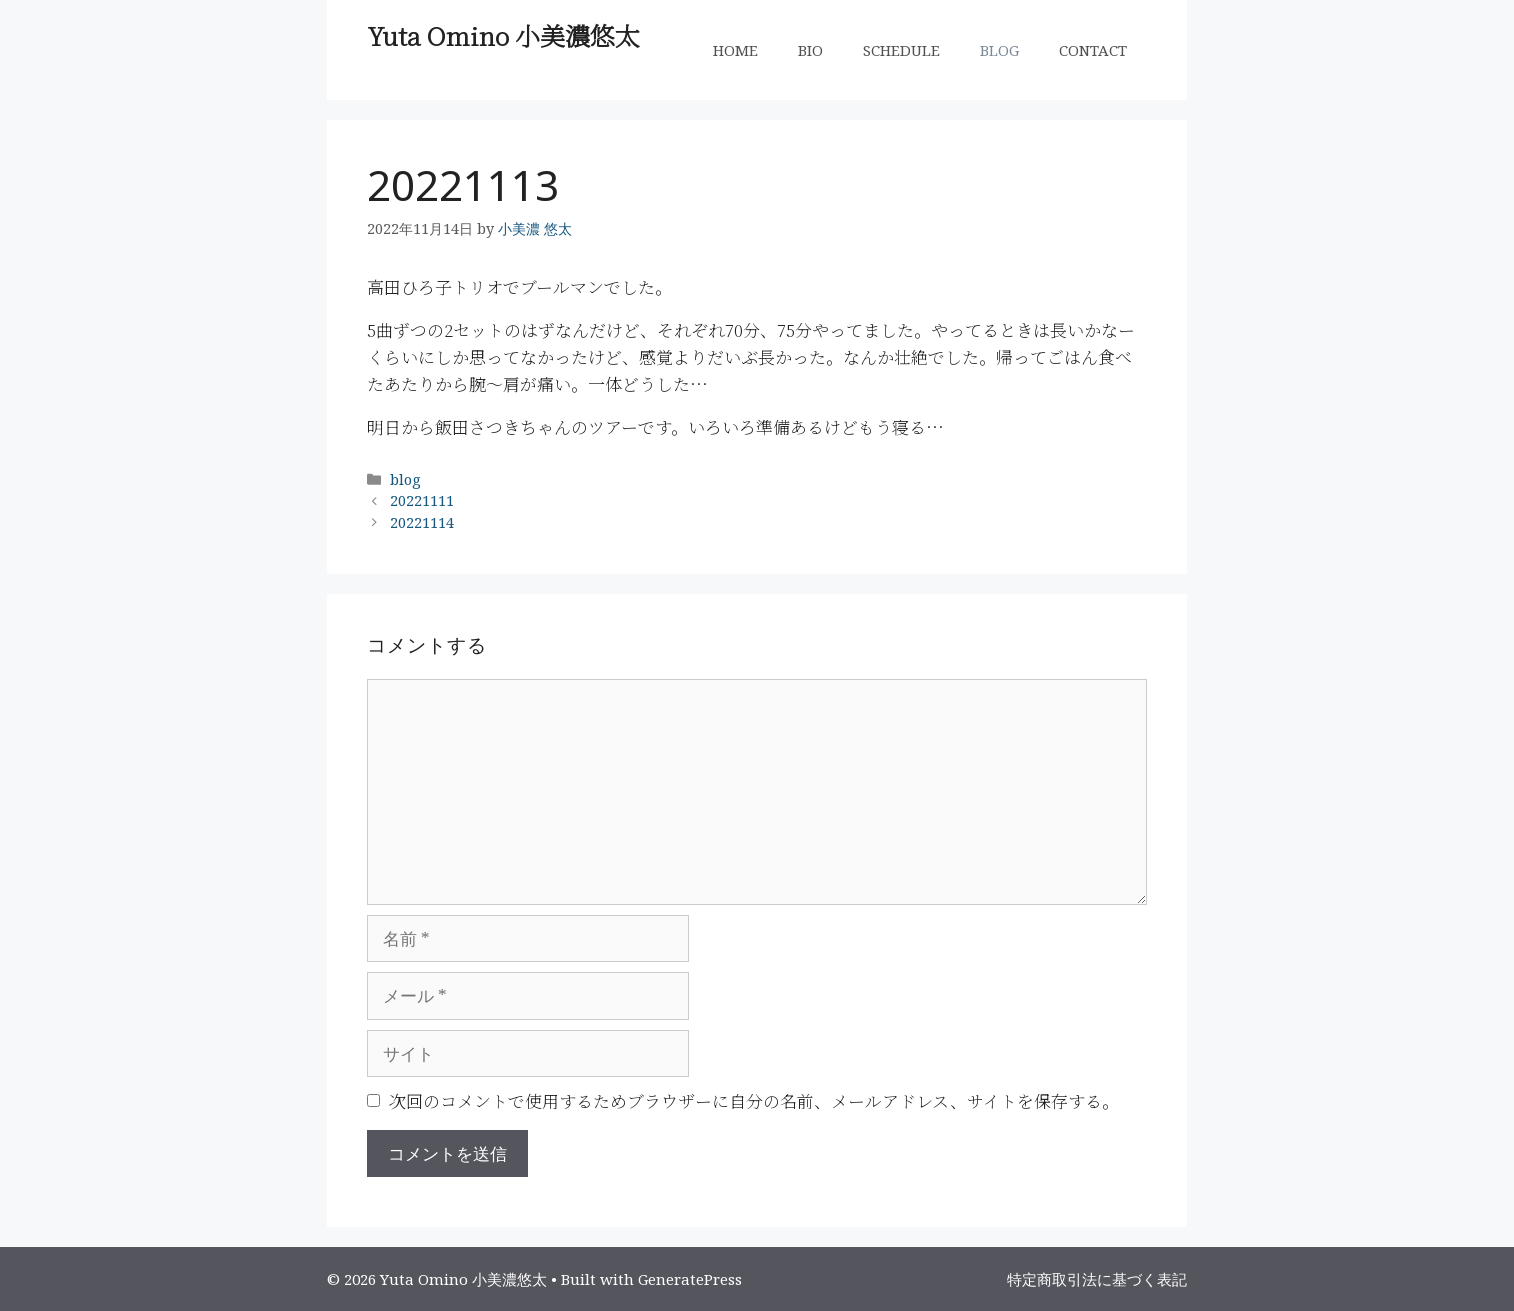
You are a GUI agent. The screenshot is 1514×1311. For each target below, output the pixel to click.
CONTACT (1093, 50)
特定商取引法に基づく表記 (1097, 1279)
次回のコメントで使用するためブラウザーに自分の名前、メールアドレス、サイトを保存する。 (754, 1100)
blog (405, 479)
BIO (810, 50)
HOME (735, 50)
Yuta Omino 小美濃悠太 (503, 35)
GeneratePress (690, 1279)
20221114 (422, 522)
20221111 (422, 500)
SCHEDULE (901, 50)
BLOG (999, 50)
